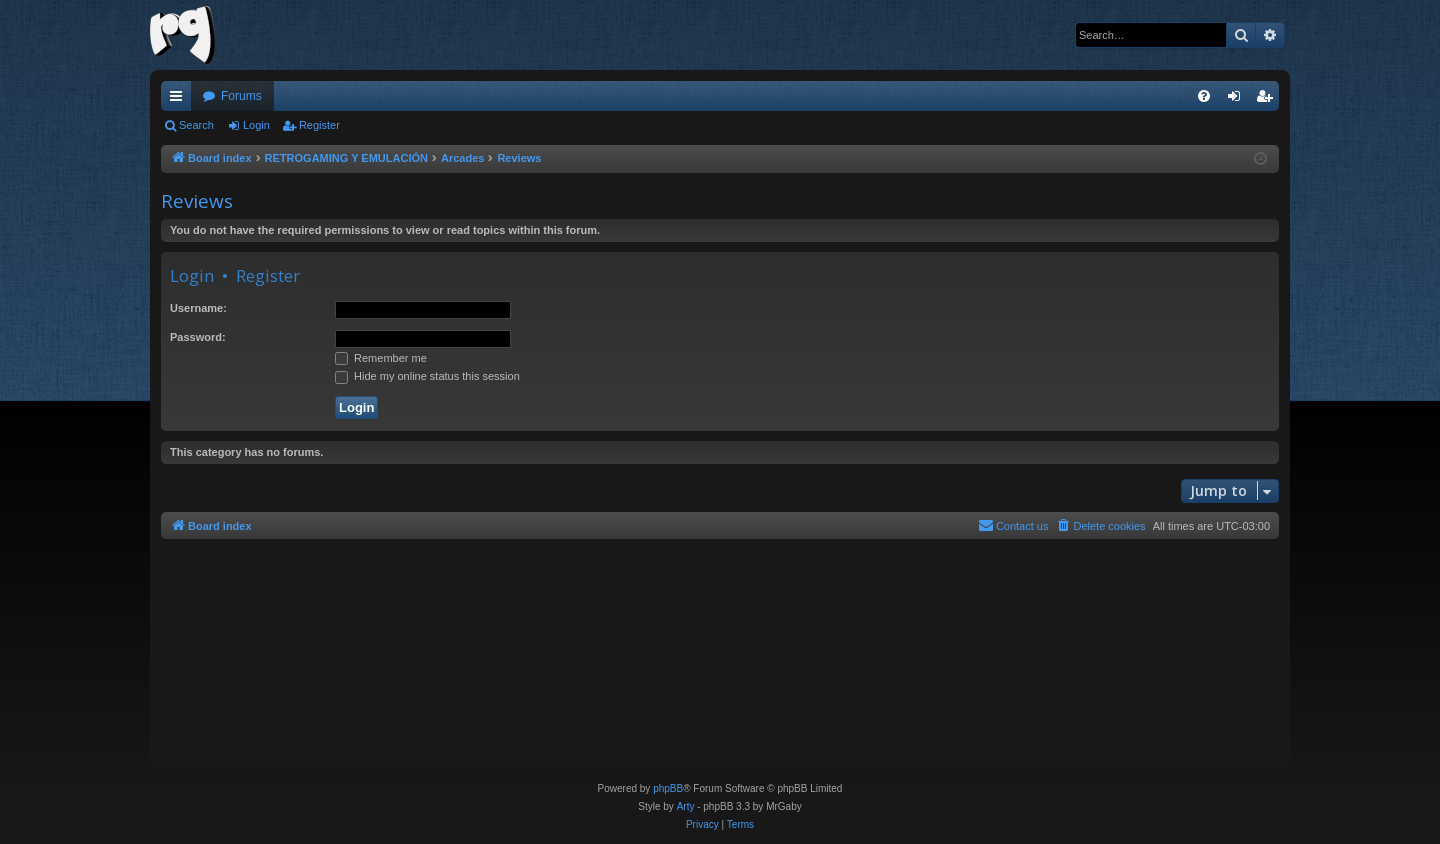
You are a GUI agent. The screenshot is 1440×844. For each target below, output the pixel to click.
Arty (686, 806)
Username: (198, 308)
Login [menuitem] (1238, 100)
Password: (198, 337)
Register (319, 125)
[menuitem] (1204, 96)
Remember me (381, 358)
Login (256, 125)
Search (196, 125)
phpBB (668, 788)
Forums (241, 96)
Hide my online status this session (427, 376)
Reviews (197, 201)
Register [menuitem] (1268, 100)
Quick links (180, 100)
